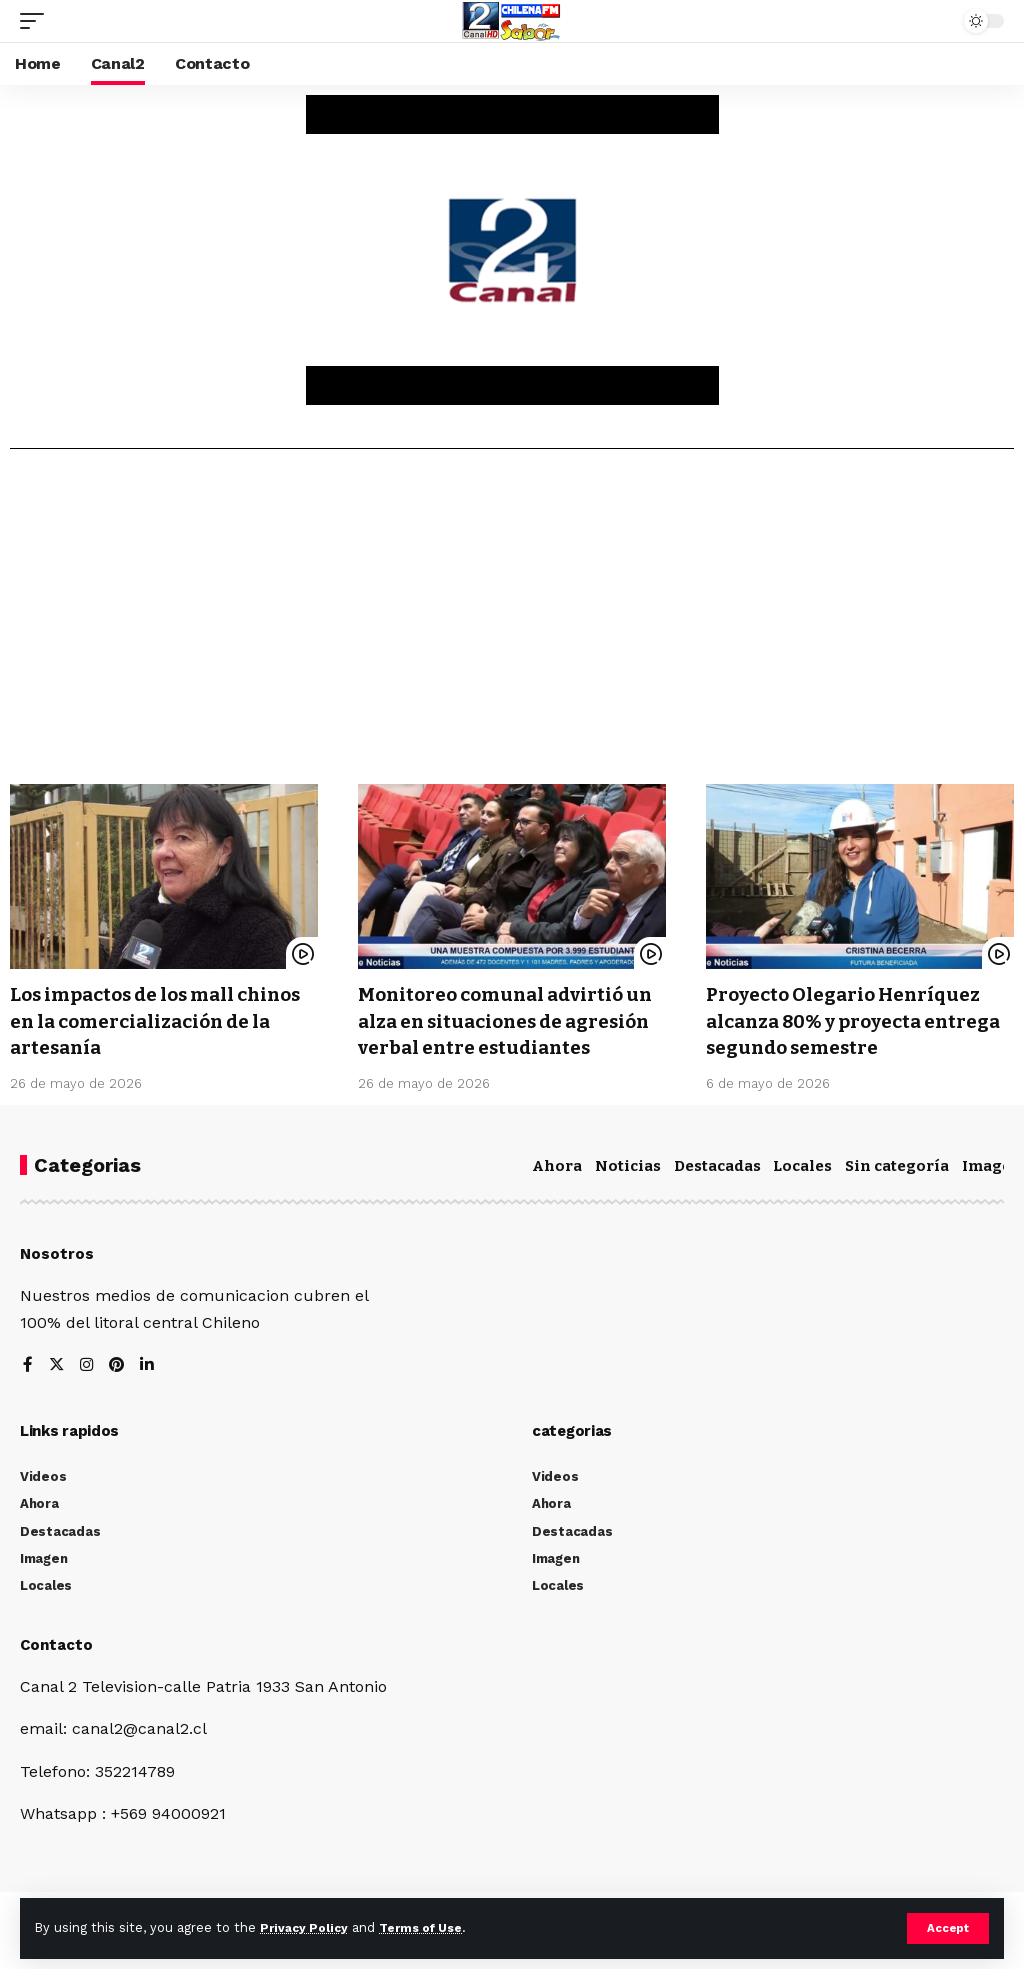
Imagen (992, 1190)
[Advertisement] (512, 624)
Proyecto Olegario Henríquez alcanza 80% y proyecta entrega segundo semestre (852, 1020)
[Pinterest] (119, 1390)
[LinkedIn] (150, 1390)
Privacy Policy (307, 1927)
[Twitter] (57, 1390)
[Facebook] (28, 1390)
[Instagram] (88, 1390)
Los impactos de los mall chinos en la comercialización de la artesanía (160, 1020)
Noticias (628, 1190)
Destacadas (717, 1190)
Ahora (557, 1190)
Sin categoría (897, 1190)
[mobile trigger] (37, 21)
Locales (802, 1190)
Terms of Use (431, 1927)
